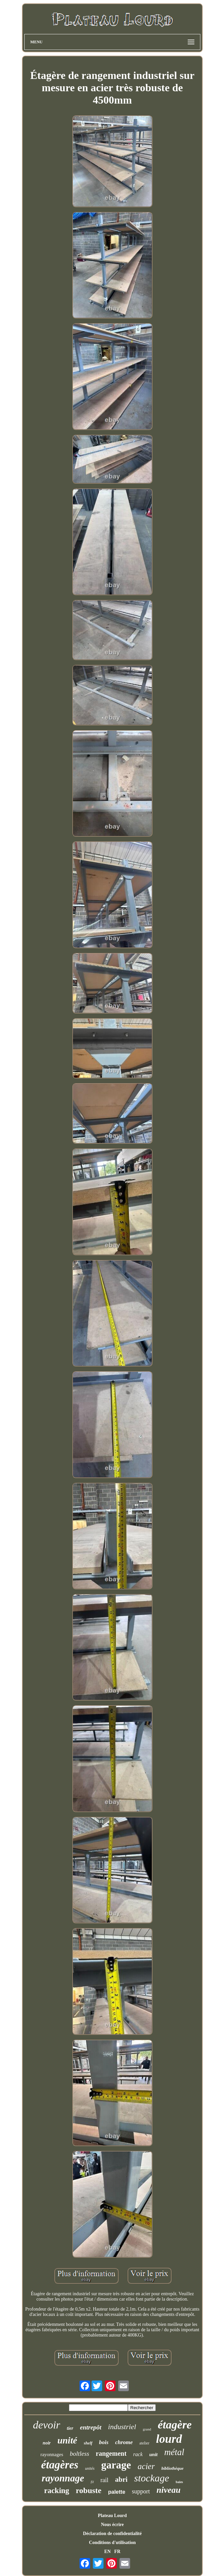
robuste (89, 2490)
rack (137, 2454)
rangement (111, 2453)
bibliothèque (172, 2468)
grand (147, 2429)
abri (121, 2479)
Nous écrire (112, 2524)
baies (179, 2482)
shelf (88, 2442)
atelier (144, 2443)
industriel (122, 2426)
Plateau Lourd (112, 2515)
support (141, 2491)
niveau (168, 2490)
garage (116, 2465)
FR (117, 2551)
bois (104, 2442)
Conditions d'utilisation (112, 2542)
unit (153, 2454)
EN (107, 2551)
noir (47, 2442)
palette (116, 2492)
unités (90, 2468)
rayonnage (63, 2478)
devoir (46, 2425)
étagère (175, 2424)
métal (174, 2452)
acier (146, 2466)
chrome (124, 2442)
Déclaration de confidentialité (112, 2533)
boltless (79, 2453)
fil (92, 2482)
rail (105, 2480)
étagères (60, 2465)
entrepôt (90, 2427)
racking (56, 2490)
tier (70, 2428)
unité (67, 2440)
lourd (169, 2438)
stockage (151, 2477)
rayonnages (51, 2454)
